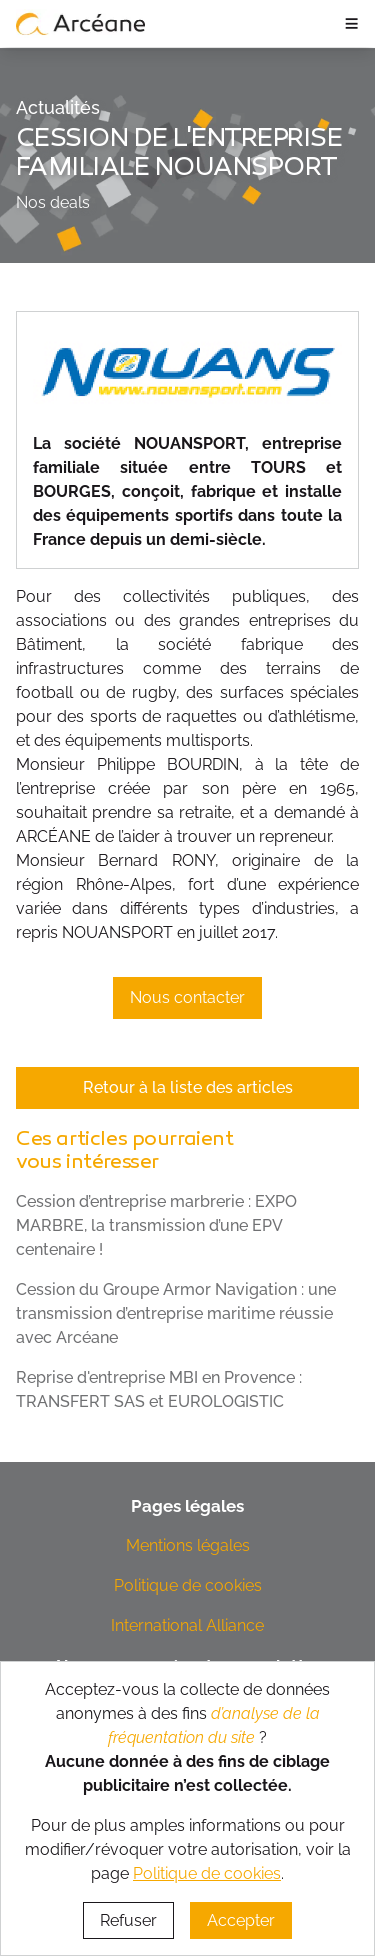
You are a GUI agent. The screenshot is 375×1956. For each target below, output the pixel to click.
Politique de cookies (188, 1585)
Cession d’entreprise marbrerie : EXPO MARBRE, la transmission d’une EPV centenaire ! (156, 1225)
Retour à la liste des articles (188, 1087)
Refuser (128, 1920)
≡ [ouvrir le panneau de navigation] (351, 23)
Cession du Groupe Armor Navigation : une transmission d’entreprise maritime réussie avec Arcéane (176, 1313)
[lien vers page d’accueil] (81, 23)
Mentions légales (188, 1545)
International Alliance (187, 1625)
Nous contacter (187, 997)
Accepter (241, 1920)
